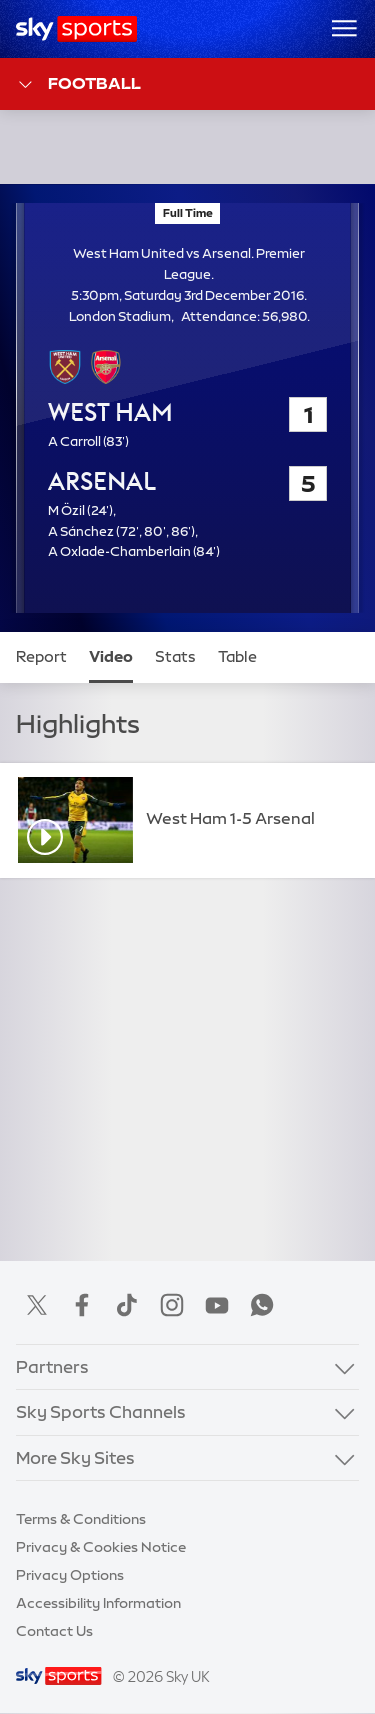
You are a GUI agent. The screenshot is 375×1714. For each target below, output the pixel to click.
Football (78, 84)
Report (41, 657)
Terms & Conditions (81, 1519)
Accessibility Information (98, 1603)
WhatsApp (262, 1305)
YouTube (217, 1305)
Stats (175, 657)
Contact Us (54, 1631)
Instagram (172, 1305)
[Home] (76, 29)
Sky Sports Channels (101, 1411)
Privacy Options (70, 1575)
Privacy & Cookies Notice (101, 1547)
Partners (52, 1366)
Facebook (82, 1305)
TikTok (127, 1305)
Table (237, 657)
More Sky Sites (75, 1457)
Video (111, 657)
